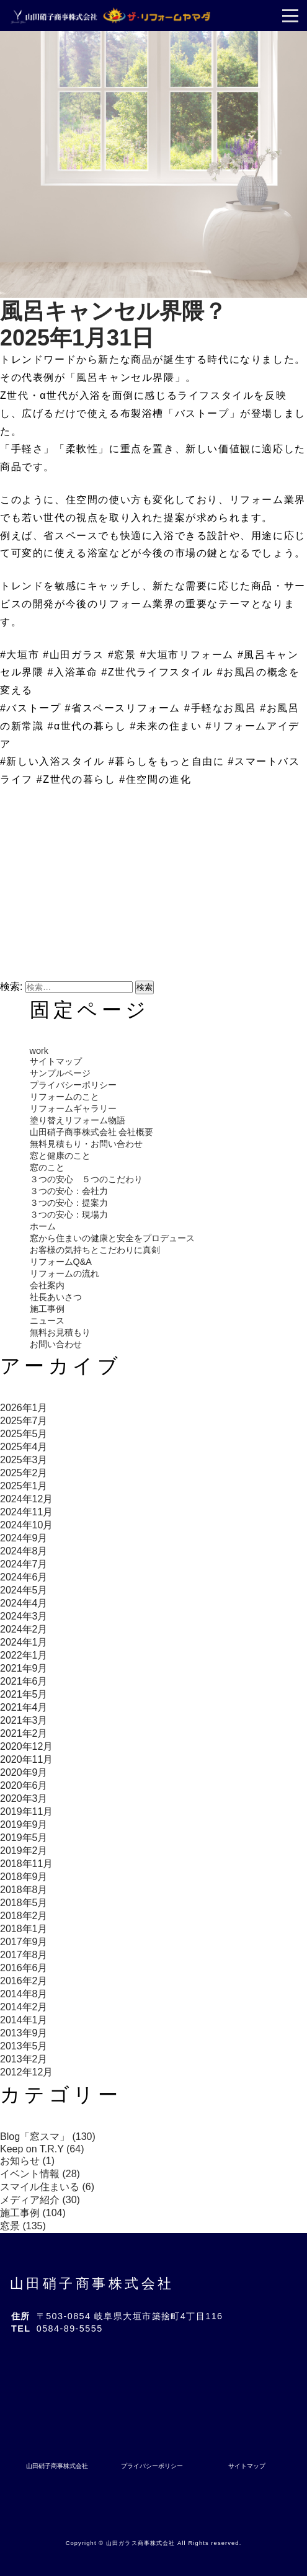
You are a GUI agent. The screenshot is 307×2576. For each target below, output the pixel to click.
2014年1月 (24, 2020)
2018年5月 (24, 1902)
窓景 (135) (23, 2226)
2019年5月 (24, 1837)
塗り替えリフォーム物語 (77, 1120)
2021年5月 (24, 1694)
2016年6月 (24, 1968)
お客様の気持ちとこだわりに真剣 (95, 1250)
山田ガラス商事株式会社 (140, 2543)
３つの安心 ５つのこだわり (86, 1179)
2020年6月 (24, 1785)
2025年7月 (24, 1420)
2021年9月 (24, 1668)
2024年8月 (24, 1551)
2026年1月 (24, 1407)
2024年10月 (26, 1525)
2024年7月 (24, 1564)
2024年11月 (26, 1512)
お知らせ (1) (27, 2160)
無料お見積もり (60, 1332)
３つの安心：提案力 (69, 1203)
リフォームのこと (64, 1097)
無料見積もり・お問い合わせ (86, 1144)
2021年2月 (24, 1733)
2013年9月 (24, 2033)
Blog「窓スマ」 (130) (48, 2136)
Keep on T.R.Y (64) (42, 2149)
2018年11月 (26, 1863)
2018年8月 (24, 1889)
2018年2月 (24, 1915)
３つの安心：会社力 (69, 1191)
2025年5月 (24, 1433)
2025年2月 (24, 1473)
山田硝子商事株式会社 (92, 2283)
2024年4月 (24, 1603)
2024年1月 (24, 1642)
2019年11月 (26, 1811)
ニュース (47, 1321)
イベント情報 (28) (40, 2173)
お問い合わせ (56, 1344)
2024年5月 (24, 1590)
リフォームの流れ (64, 1273)
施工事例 (47, 1309)
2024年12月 (26, 1499)
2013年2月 (24, 2059)
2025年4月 (24, 1447)
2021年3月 (24, 1720)
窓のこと (47, 1167)
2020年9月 (24, 1772)
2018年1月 (24, 1928)
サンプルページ (60, 1073)
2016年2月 (24, 1981)
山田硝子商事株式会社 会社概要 (92, 1132)
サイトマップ (56, 1061)
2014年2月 (24, 2007)
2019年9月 (24, 1824)
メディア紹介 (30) (40, 2200)
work (39, 1051)
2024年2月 (24, 1629)
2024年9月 (24, 1538)
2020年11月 (26, 1759)
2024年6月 (24, 1577)
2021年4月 (24, 1707)
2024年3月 (24, 1616)
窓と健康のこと (60, 1156)
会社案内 (47, 1285)
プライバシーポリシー (73, 1085)
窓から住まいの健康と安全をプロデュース (112, 1238)
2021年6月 (24, 1681)
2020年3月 (24, 1798)
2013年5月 (24, 2046)
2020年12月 (26, 1746)
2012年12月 (26, 2072)
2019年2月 (24, 1850)
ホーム (43, 1226)
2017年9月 (24, 1941)
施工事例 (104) (33, 2213)
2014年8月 (24, 1994)
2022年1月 (24, 1655)
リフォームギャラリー (73, 1108)
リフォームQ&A (61, 1262)
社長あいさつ (56, 1297)
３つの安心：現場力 (69, 1214)
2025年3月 (24, 1460)
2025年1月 (24, 1486)
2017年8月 (24, 1955)
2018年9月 (24, 1876)
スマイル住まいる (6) (47, 2187)
